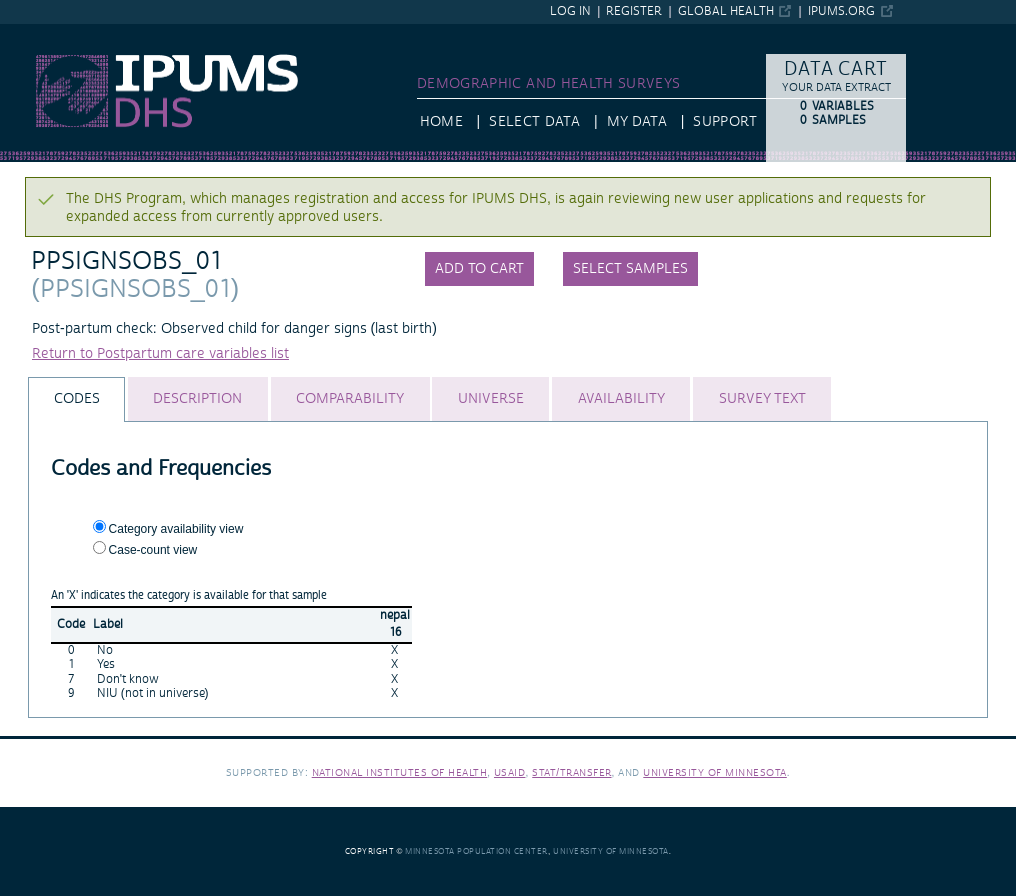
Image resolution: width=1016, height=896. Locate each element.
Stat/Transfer (571, 772)
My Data (637, 122)
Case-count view (153, 550)
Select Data (534, 122)
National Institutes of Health (400, 772)
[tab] (76, 399)
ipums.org (841, 11)
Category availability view (176, 529)
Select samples (630, 269)
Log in (570, 11)
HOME (441, 122)
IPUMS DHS (37, 33)
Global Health (726, 11)
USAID (510, 772)
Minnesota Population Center (476, 851)
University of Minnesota (715, 772)
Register (634, 11)
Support (724, 122)
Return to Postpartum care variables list (160, 354)
